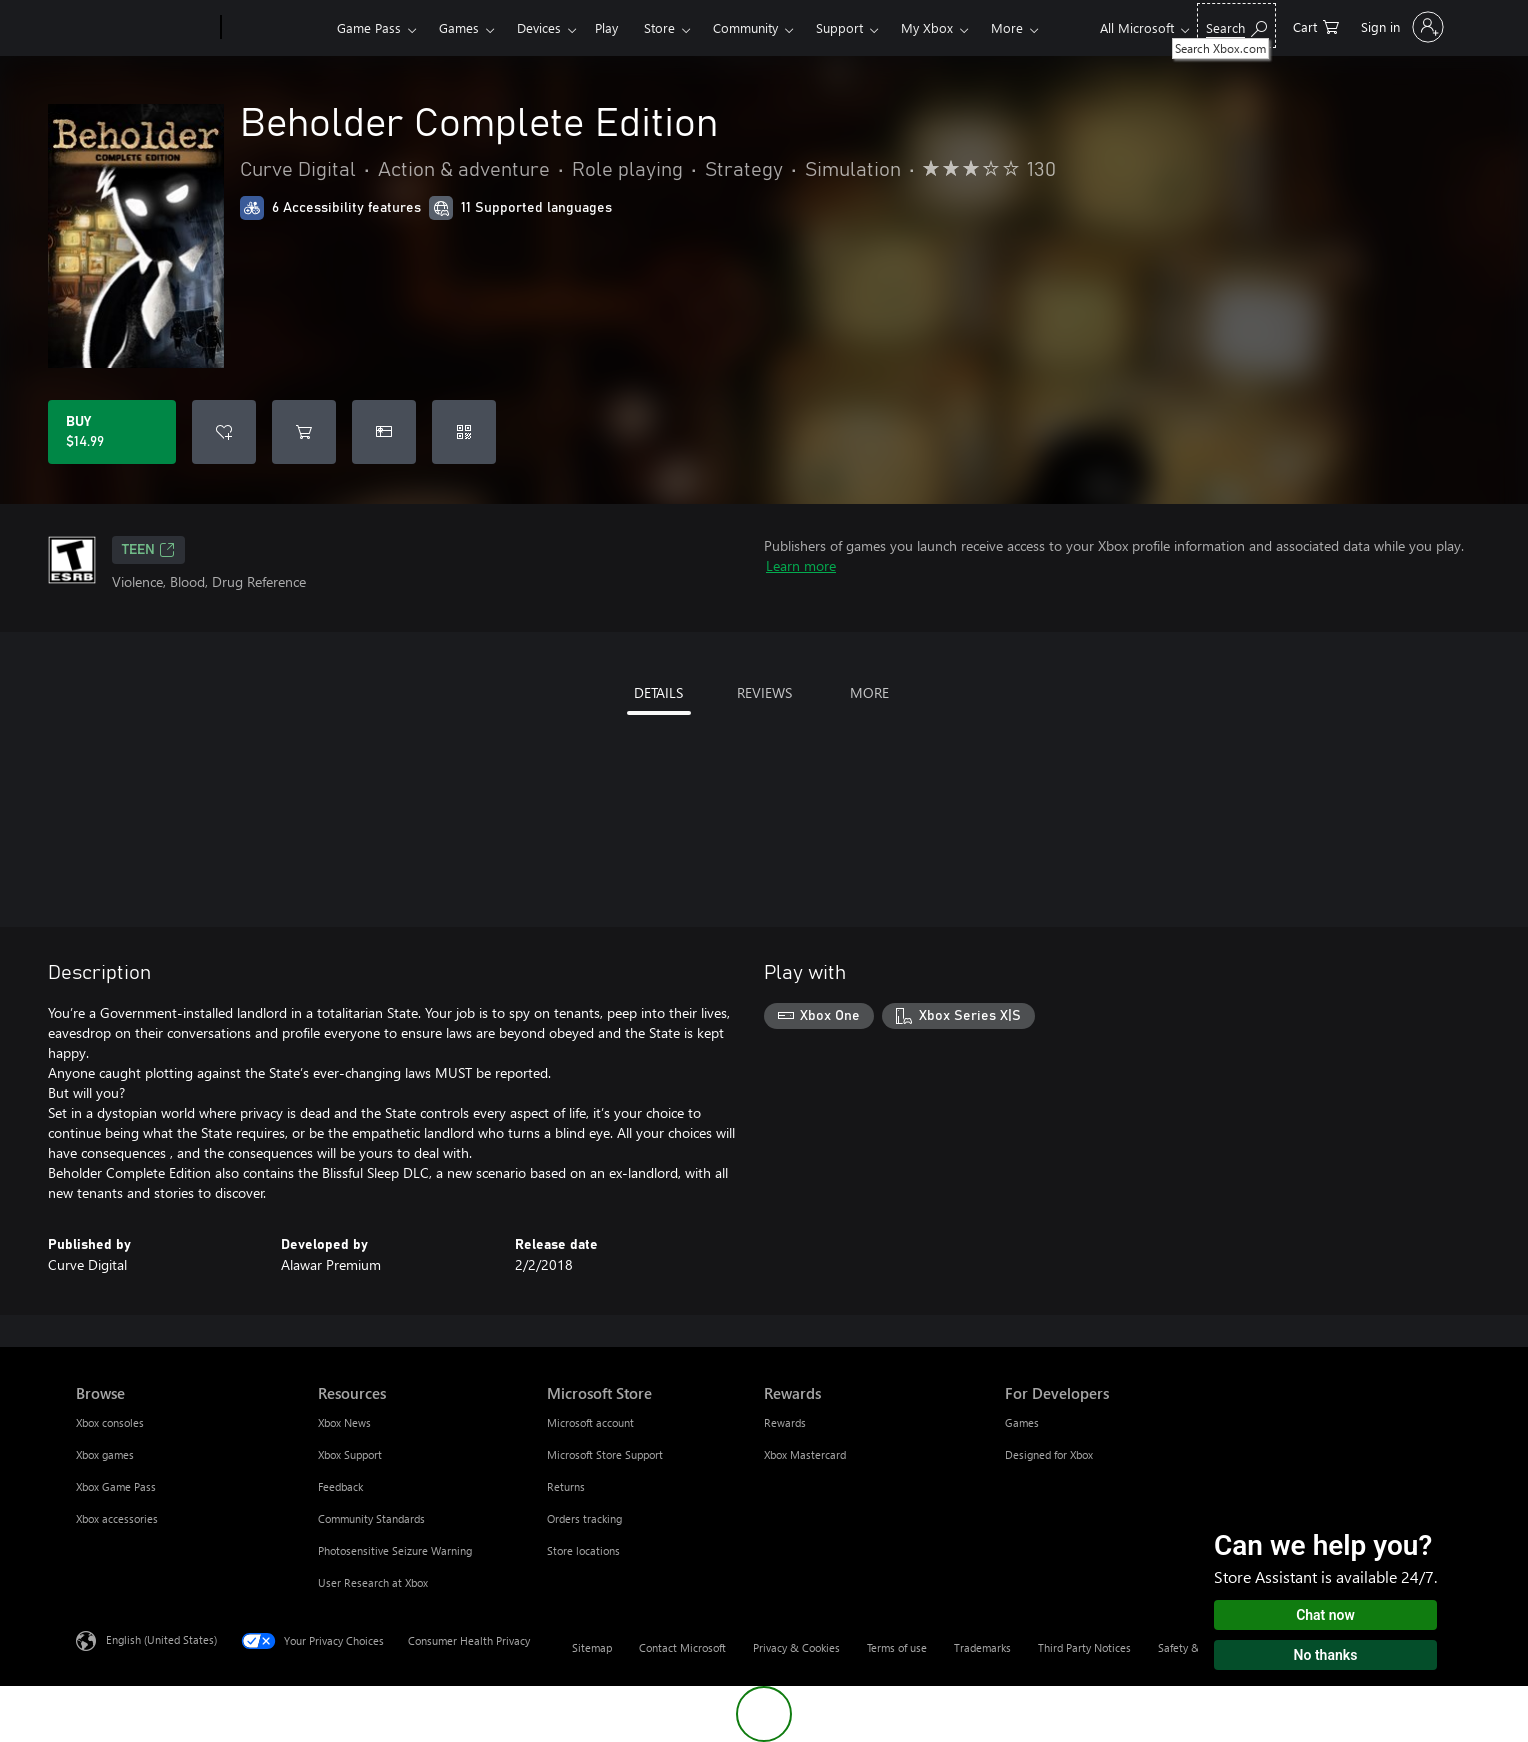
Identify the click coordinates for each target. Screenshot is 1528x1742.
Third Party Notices (1084, 1647)
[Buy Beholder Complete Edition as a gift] (384, 432)
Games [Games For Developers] (1022, 1422)
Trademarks (982, 1647)
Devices (539, 27)
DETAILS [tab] (658, 692)
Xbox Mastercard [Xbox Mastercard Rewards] (805, 1454)
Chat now (1325, 1615)
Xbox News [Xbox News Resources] (344, 1422)
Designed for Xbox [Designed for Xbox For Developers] (1049, 1454)
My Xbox (927, 27)
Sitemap (592, 1647)
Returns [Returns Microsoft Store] (566, 1486)
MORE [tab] (869, 692)
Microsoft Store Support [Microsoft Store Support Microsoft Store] (605, 1454)
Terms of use (897, 1647)
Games (459, 27)
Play (606, 27)
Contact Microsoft (682, 1647)
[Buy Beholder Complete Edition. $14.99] (112, 432)
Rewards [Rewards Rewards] (785, 1422)
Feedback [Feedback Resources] (340, 1486)
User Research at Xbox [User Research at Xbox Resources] (373, 1582)
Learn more (801, 565)
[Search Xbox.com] (1236, 25)
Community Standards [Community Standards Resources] (371, 1518)
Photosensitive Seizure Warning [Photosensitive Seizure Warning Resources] (395, 1550)
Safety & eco (1189, 1647)
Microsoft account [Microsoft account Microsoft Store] (590, 1422)
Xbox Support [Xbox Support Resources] (350, 1454)
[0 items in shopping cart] (1316, 25)
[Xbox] (276, 28)
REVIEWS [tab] (764, 692)
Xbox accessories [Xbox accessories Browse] (117, 1518)
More (1007, 27)
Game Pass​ (369, 27)
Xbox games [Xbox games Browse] (105, 1454)
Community (745, 27)
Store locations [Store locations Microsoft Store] (583, 1550)
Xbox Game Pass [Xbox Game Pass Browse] (116, 1486)
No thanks (1326, 1655)
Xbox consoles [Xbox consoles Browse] (110, 1422)
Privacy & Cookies (796, 1647)
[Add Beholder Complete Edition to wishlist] (224, 432)
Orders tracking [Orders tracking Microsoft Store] (584, 1518)
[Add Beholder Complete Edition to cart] (304, 432)
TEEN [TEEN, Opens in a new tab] (148, 550)
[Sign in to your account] (1400, 27)
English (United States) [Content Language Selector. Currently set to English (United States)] (161, 1639)
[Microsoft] (144, 28)
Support (839, 27)
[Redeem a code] (464, 432)
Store (659, 27)
